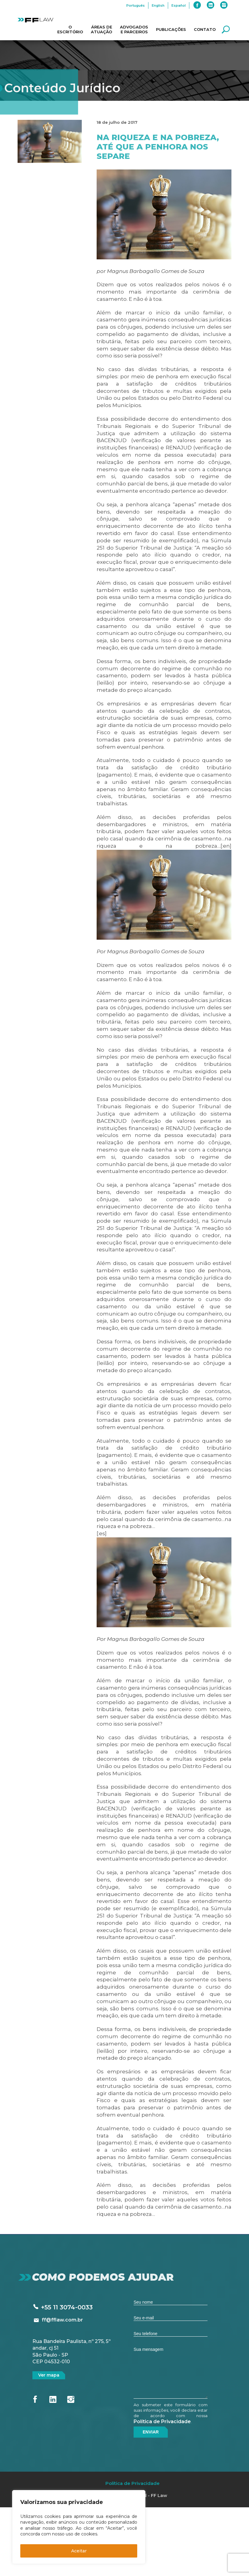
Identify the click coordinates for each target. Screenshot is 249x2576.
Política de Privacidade (162, 2421)
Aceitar (79, 2551)
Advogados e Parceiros (134, 29)
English (158, 5)
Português (135, 5)
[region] (78, 2527)
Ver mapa (48, 2375)
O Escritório (70, 29)
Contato (205, 29)
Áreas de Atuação (101, 29)
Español (178, 5)
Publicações (171, 29)
